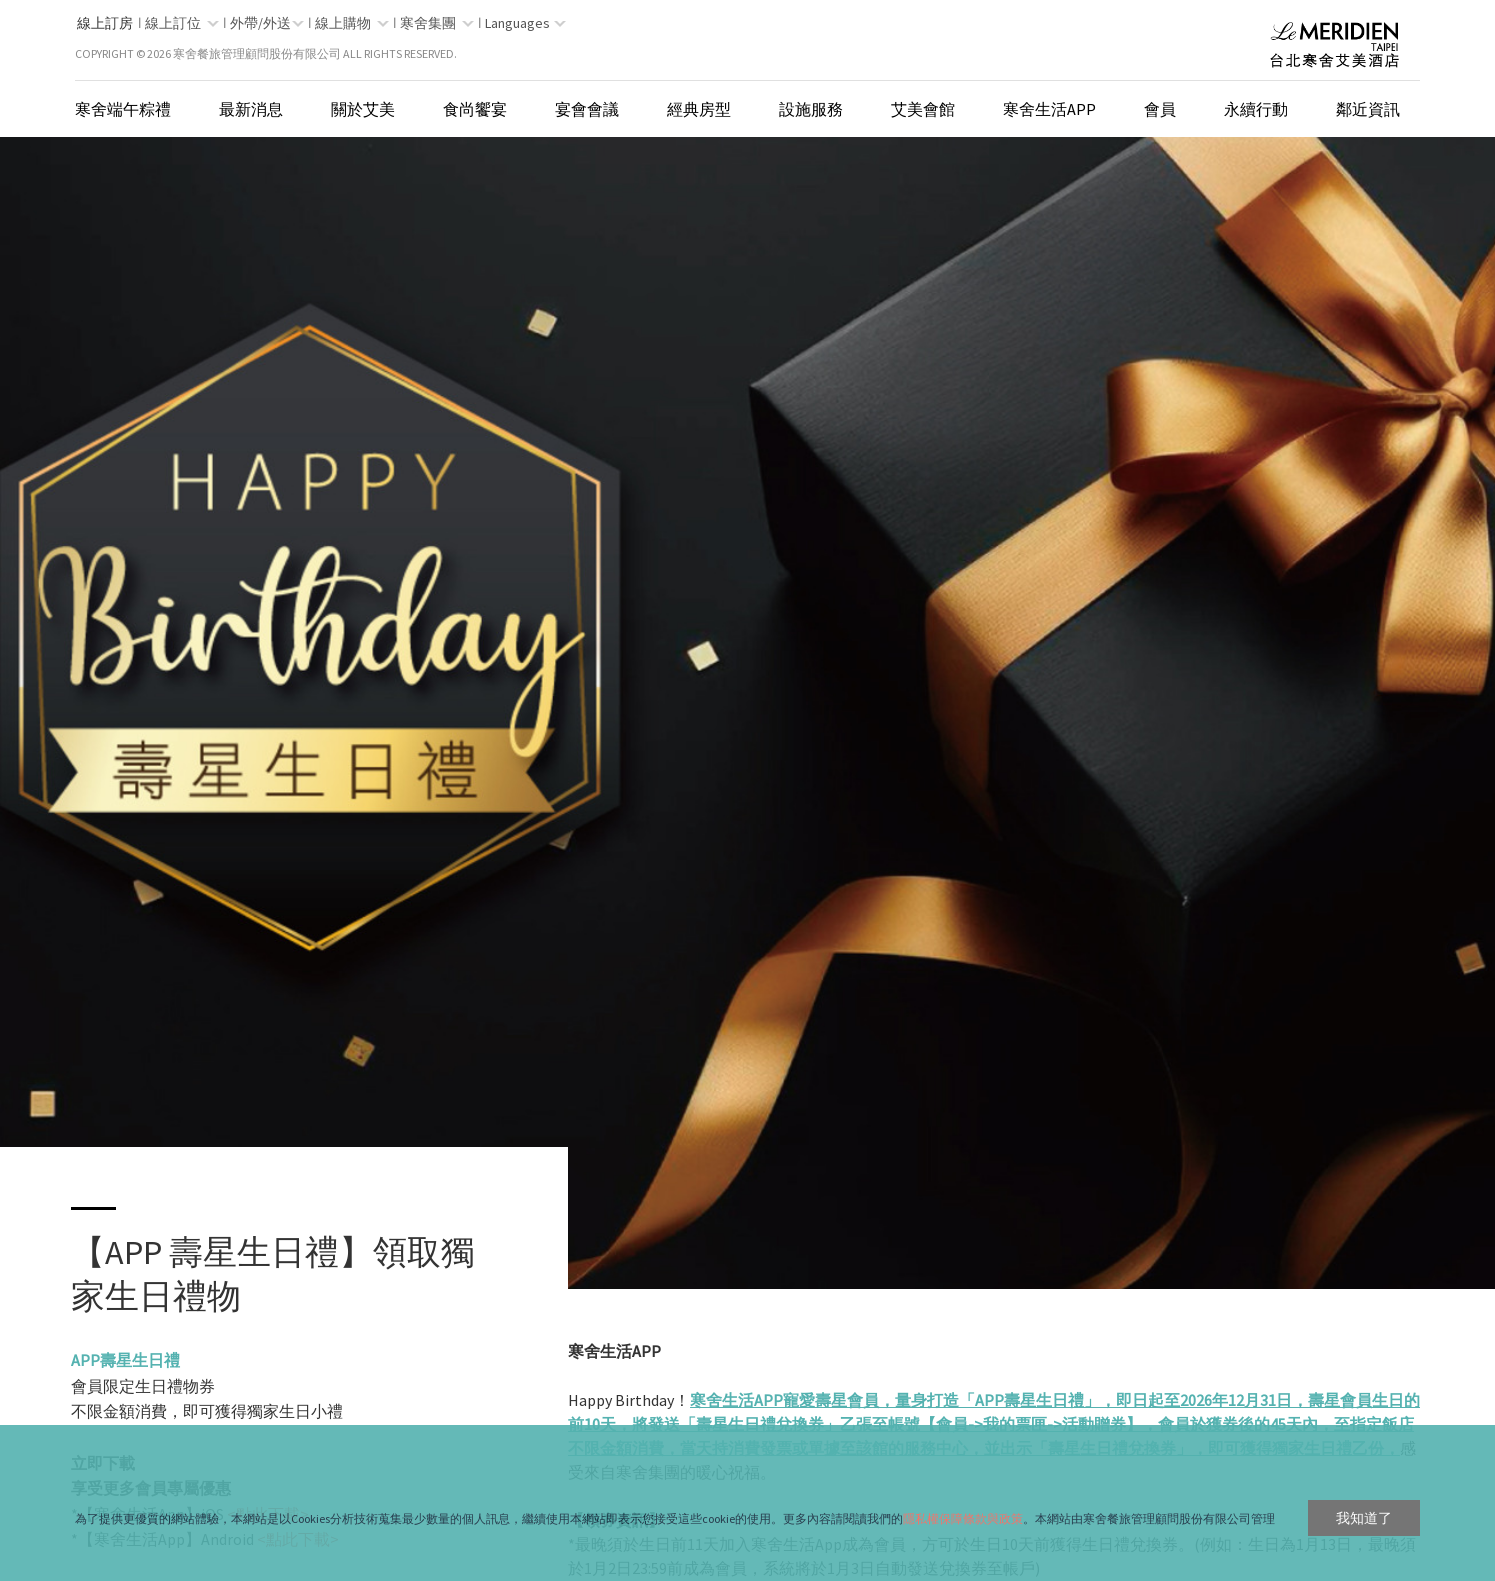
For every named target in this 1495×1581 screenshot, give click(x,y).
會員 (1160, 109)
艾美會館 (923, 109)
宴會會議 (587, 109)
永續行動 (1256, 109)
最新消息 (251, 109)
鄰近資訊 (1368, 109)
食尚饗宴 (475, 109)
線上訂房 (105, 23)
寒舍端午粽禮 (123, 109)
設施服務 (811, 109)
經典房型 (699, 109)
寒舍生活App (1049, 109)
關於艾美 (363, 109)
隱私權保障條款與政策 (963, 1518)
